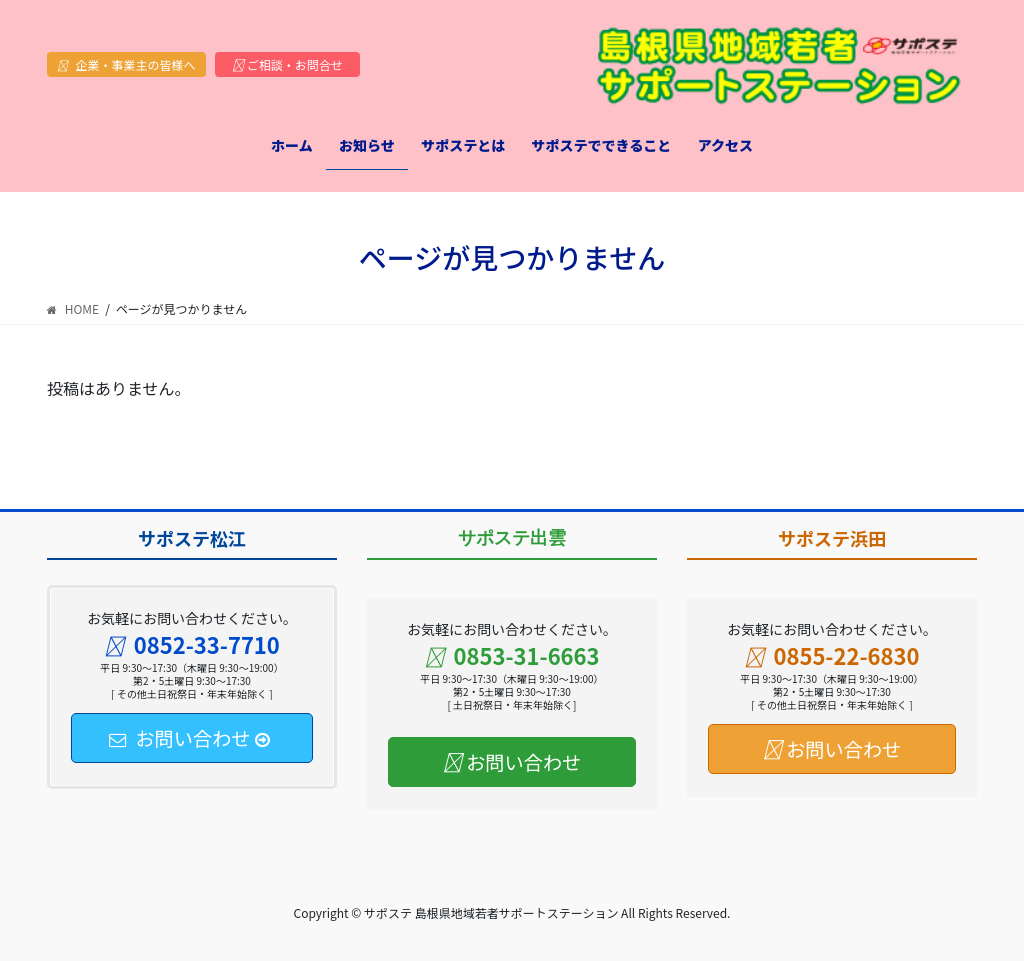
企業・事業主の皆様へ (126, 64)
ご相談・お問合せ (287, 64)
